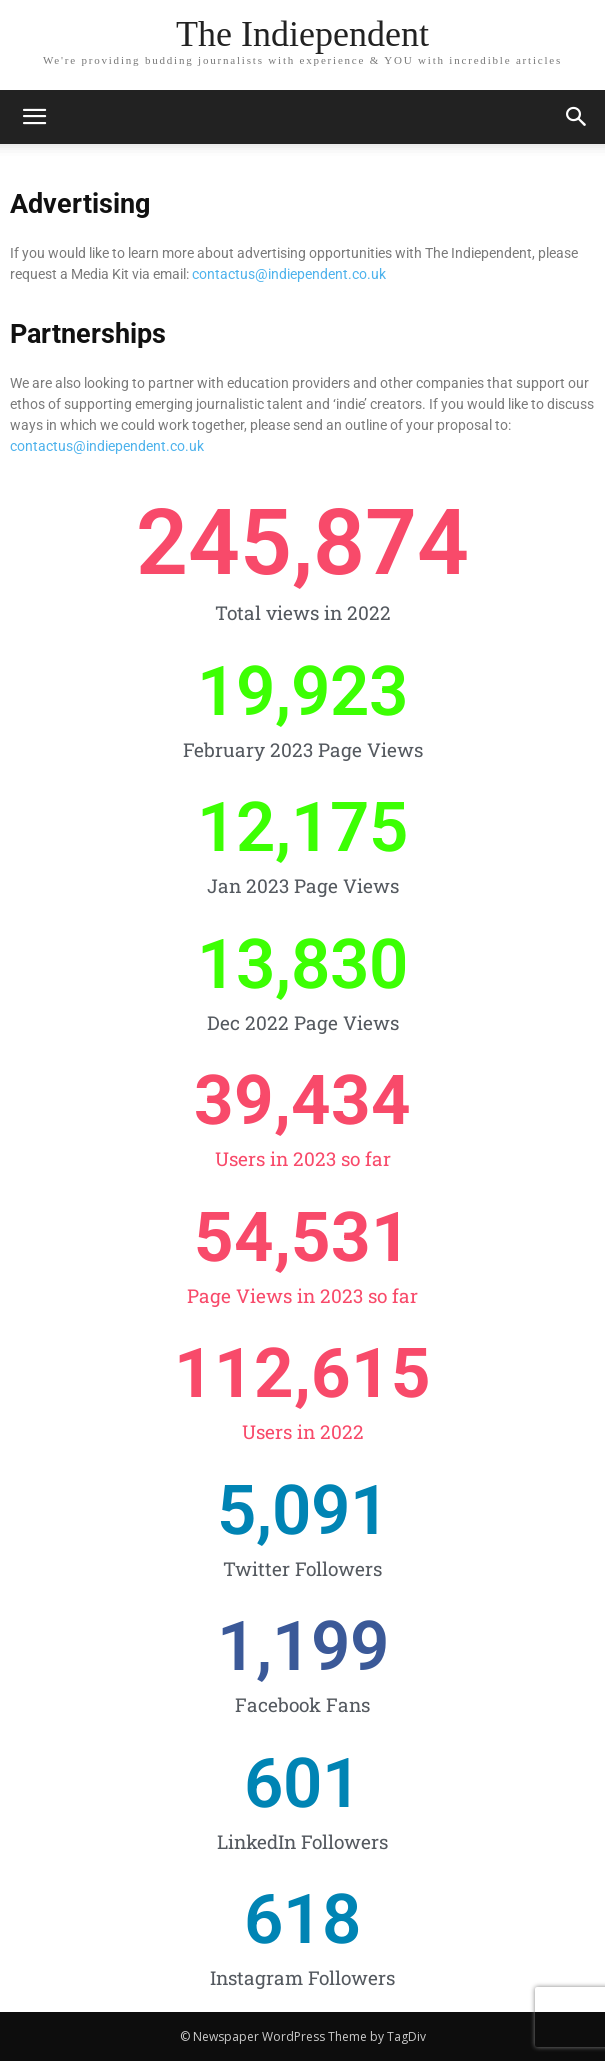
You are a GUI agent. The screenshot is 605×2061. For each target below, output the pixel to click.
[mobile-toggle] (34, 117)
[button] (577, 117)
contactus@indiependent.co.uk (289, 274)
